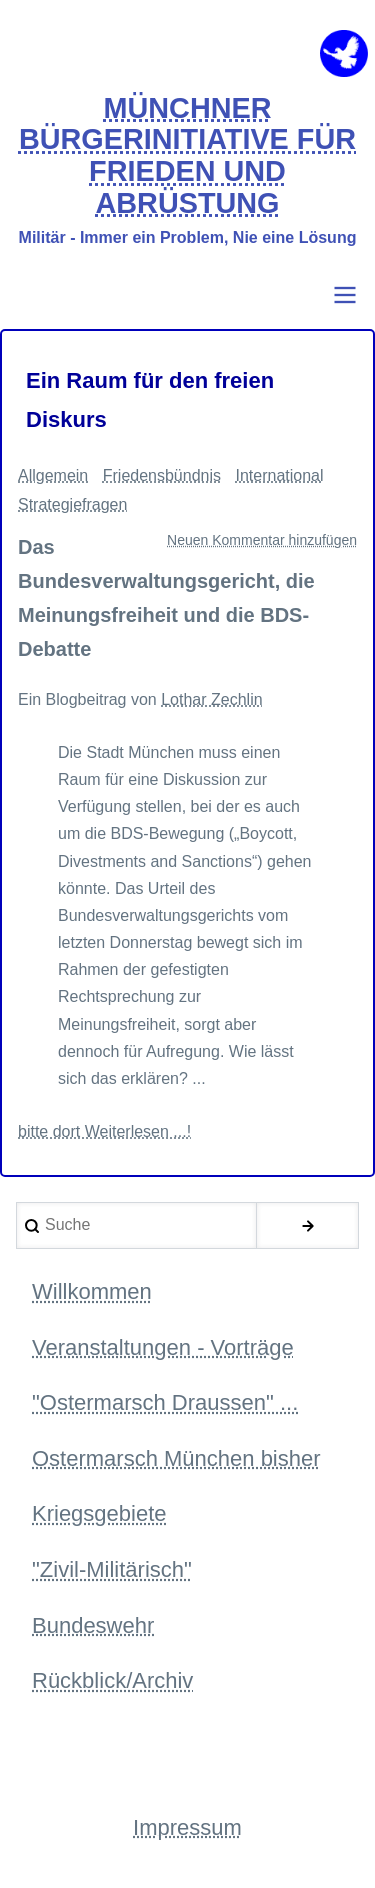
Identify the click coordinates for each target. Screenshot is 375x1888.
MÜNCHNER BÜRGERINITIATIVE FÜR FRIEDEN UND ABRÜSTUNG (187, 156)
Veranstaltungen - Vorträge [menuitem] (163, 1347)
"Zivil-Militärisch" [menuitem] (112, 1569)
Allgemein (53, 475)
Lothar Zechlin (211, 699)
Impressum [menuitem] (187, 1827)
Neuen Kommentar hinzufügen (262, 540)
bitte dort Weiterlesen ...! (104, 1131)
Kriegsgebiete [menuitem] (99, 1513)
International (279, 475)
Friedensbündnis (162, 475)
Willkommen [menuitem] (92, 1291)
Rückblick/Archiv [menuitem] (112, 1680)
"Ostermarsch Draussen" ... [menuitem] (165, 1402)
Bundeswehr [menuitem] (93, 1625)
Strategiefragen (72, 504)
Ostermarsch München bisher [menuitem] (176, 1458)
